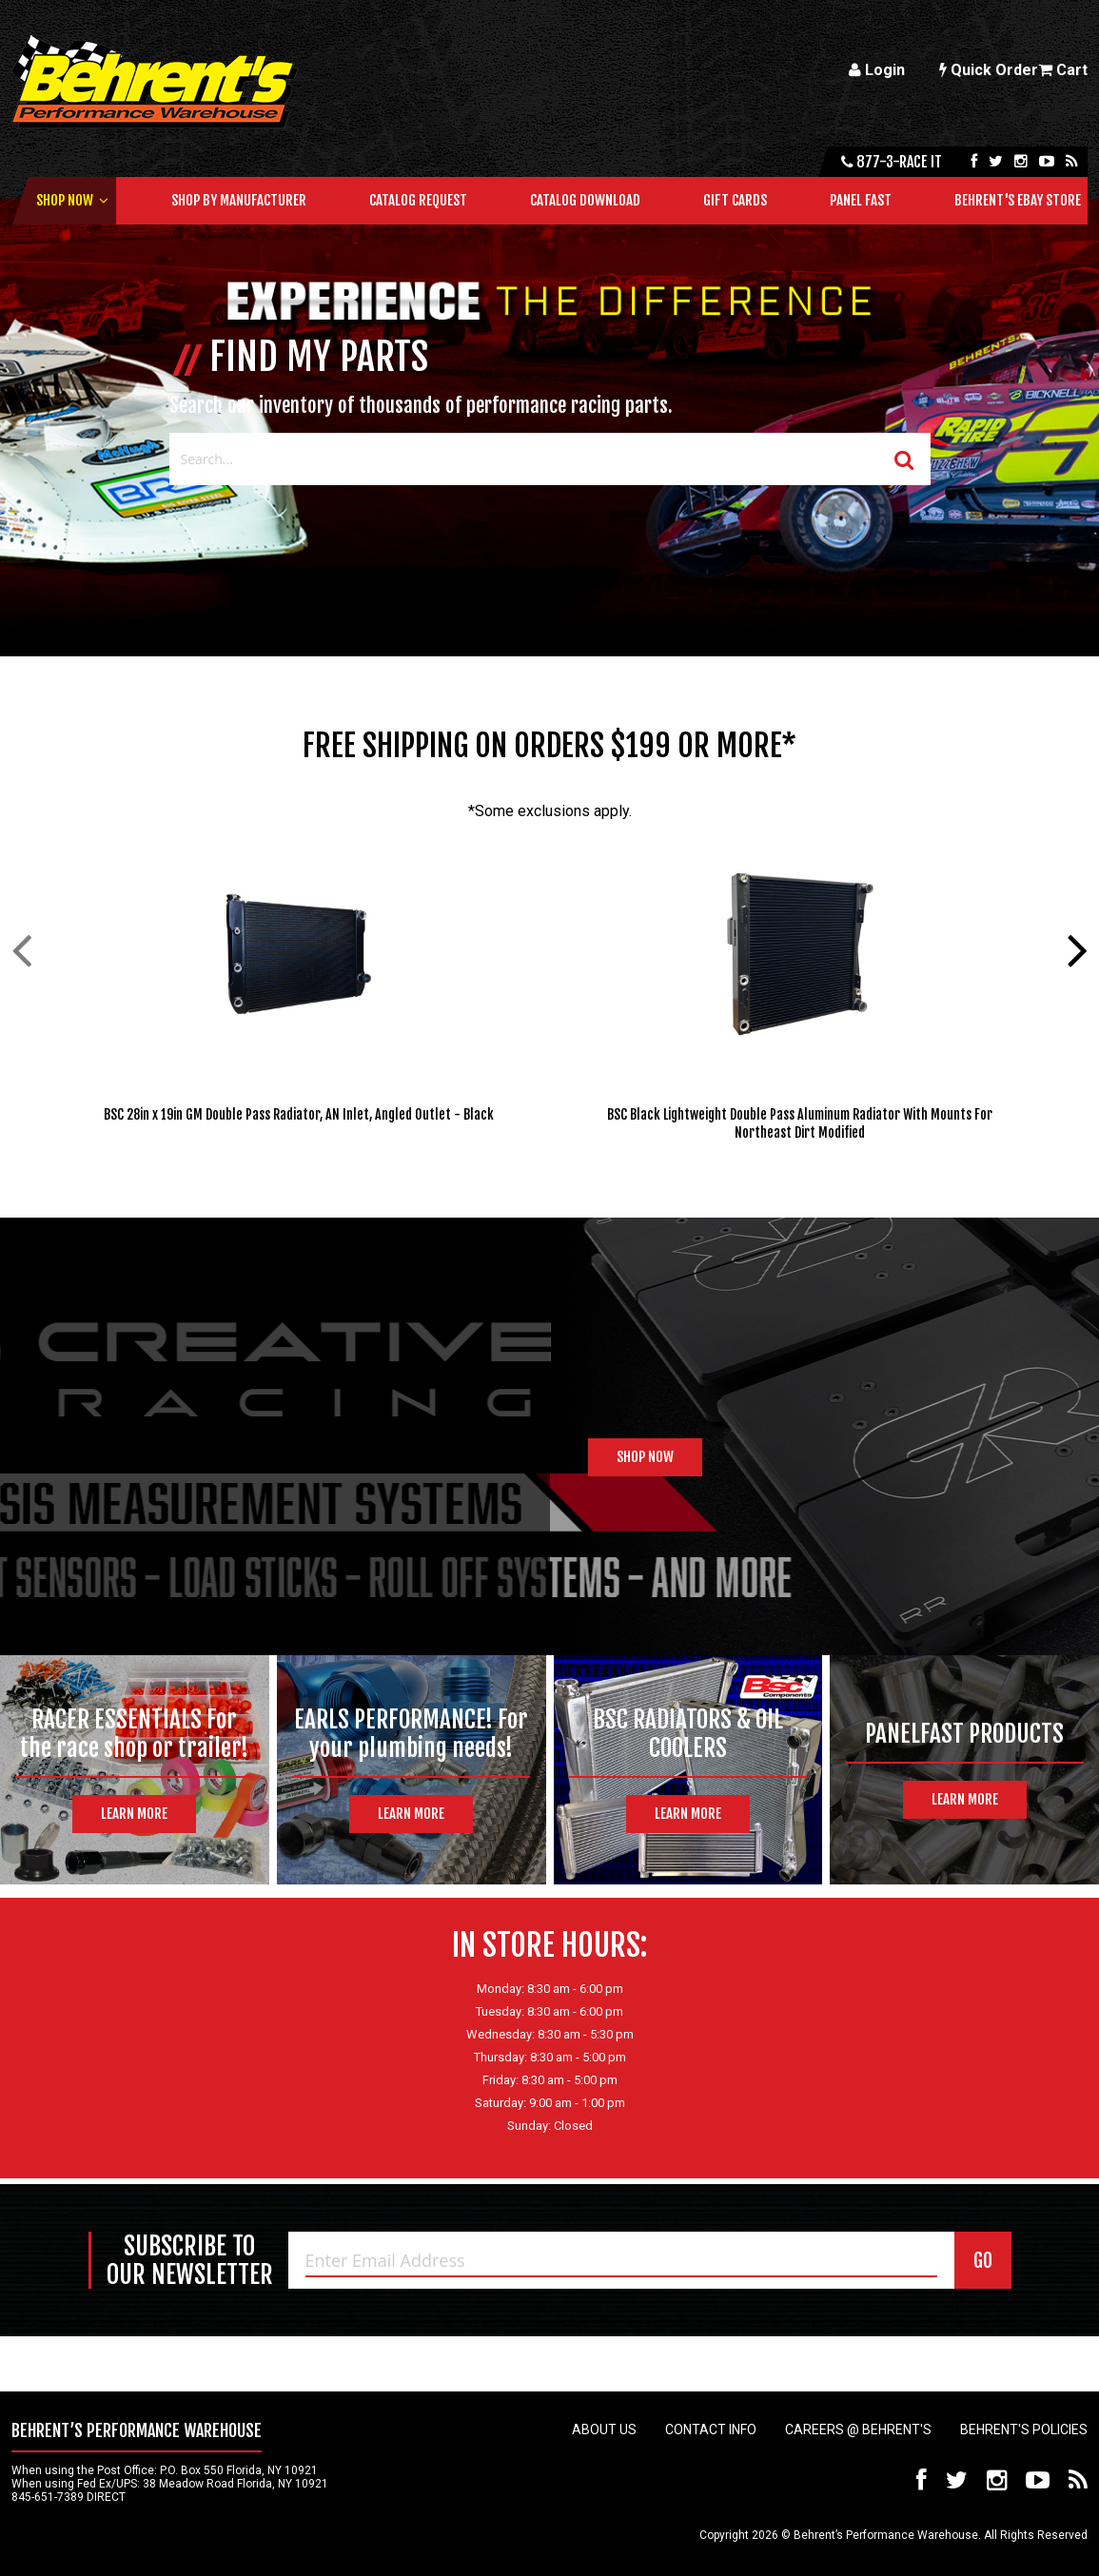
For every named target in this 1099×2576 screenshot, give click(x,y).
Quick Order (988, 70)
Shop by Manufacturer (238, 200)
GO (982, 2261)
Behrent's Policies (1024, 2429)
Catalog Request (418, 200)
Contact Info (710, 2429)
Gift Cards (735, 200)
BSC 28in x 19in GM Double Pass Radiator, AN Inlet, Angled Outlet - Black (299, 1114)
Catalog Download (585, 200)
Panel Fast (861, 200)
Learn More (134, 1814)
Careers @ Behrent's (858, 2429)
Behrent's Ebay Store (1017, 200)
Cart (1063, 70)
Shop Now (64, 200)
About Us (604, 2429)
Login (877, 70)
